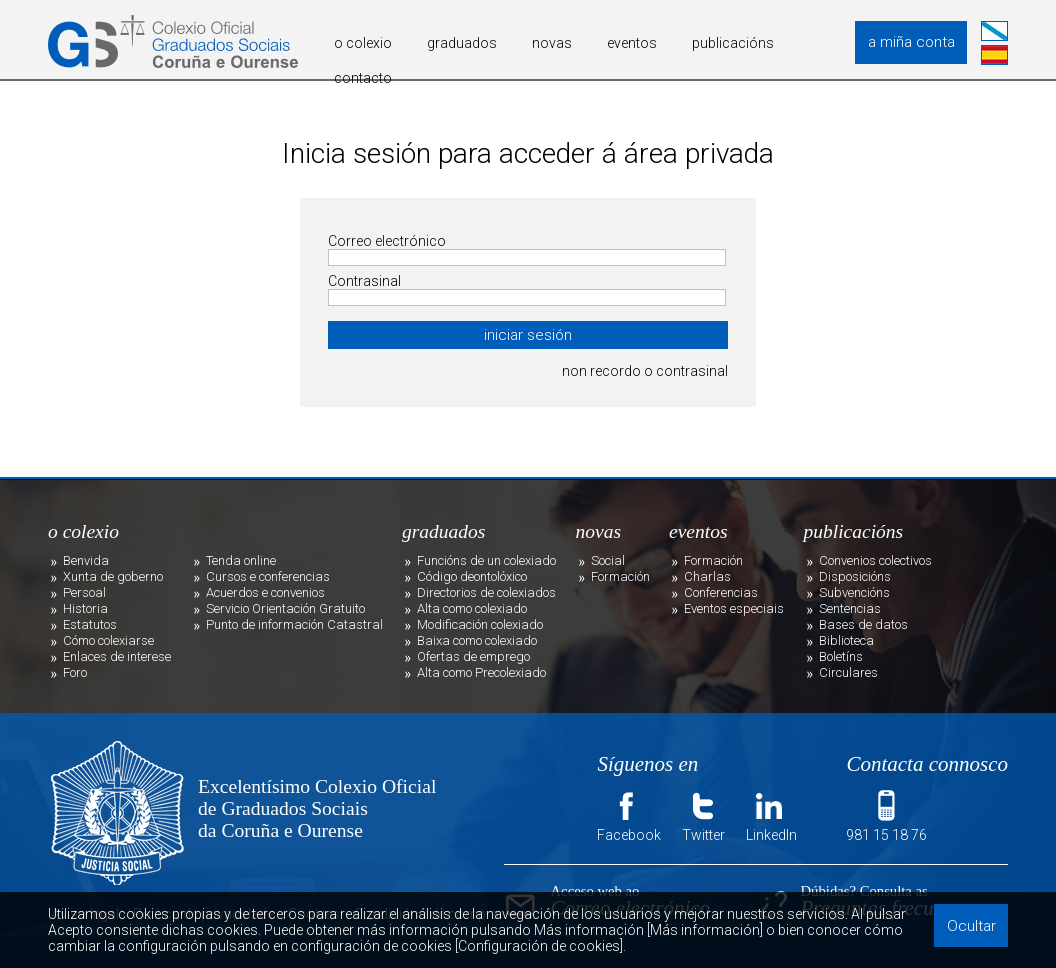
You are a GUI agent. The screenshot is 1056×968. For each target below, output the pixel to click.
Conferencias (721, 592)
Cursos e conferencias (268, 576)
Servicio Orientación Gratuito (285, 608)
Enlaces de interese (117, 656)
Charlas (707, 576)
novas (552, 43)
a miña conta (911, 42)
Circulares (848, 672)
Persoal (84, 592)
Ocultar (971, 926)
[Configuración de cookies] (539, 946)
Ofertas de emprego (473, 656)
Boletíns (841, 656)
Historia (85, 608)
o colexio (363, 43)
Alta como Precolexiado (481, 672)
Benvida (86, 560)
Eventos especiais (734, 608)
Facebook (629, 815)
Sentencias (850, 608)
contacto (363, 78)
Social (608, 560)
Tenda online (241, 560)
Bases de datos (863, 624)
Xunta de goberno (113, 576)
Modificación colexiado (480, 624)
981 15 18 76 (886, 815)
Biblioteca (846, 640)
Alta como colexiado (472, 608)
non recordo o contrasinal (645, 371)
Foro (75, 672)
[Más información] (705, 930)
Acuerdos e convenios (265, 592)
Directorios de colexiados (486, 592)
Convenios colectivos (875, 560)
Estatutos (90, 624)
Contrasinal (364, 281)
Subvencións (854, 592)
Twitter (703, 815)
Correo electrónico (387, 241)
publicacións (733, 43)
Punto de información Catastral (294, 624)
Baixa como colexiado (477, 640)
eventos (632, 43)
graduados (462, 43)
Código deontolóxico (472, 576)
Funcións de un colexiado (486, 560)
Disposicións (855, 576)
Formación (620, 576)
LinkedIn (771, 815)
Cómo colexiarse (108, 640)
